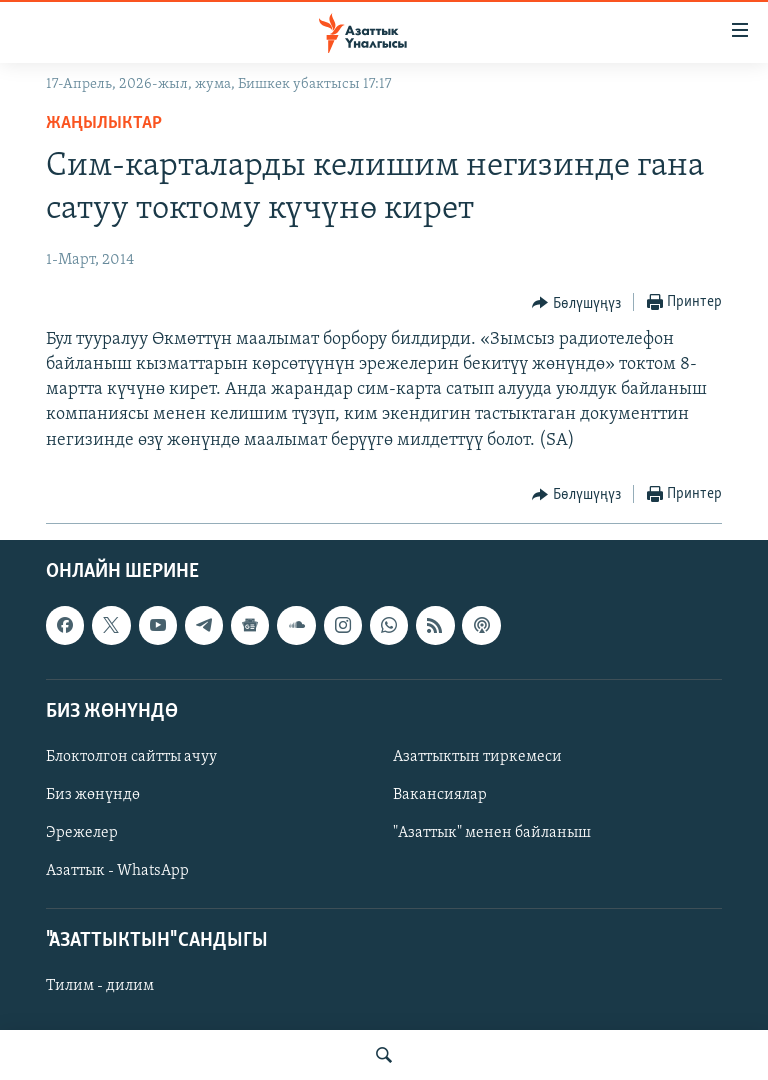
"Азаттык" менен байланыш (492, 833)
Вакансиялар (440, 795)
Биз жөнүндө (93, 795)
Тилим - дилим (100, 986)
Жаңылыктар (104, 123)
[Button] (576, 303)
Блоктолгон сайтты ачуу (131, 757)
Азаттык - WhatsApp (117, 871)
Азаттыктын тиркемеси (477, 757)
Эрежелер (82, 833)
